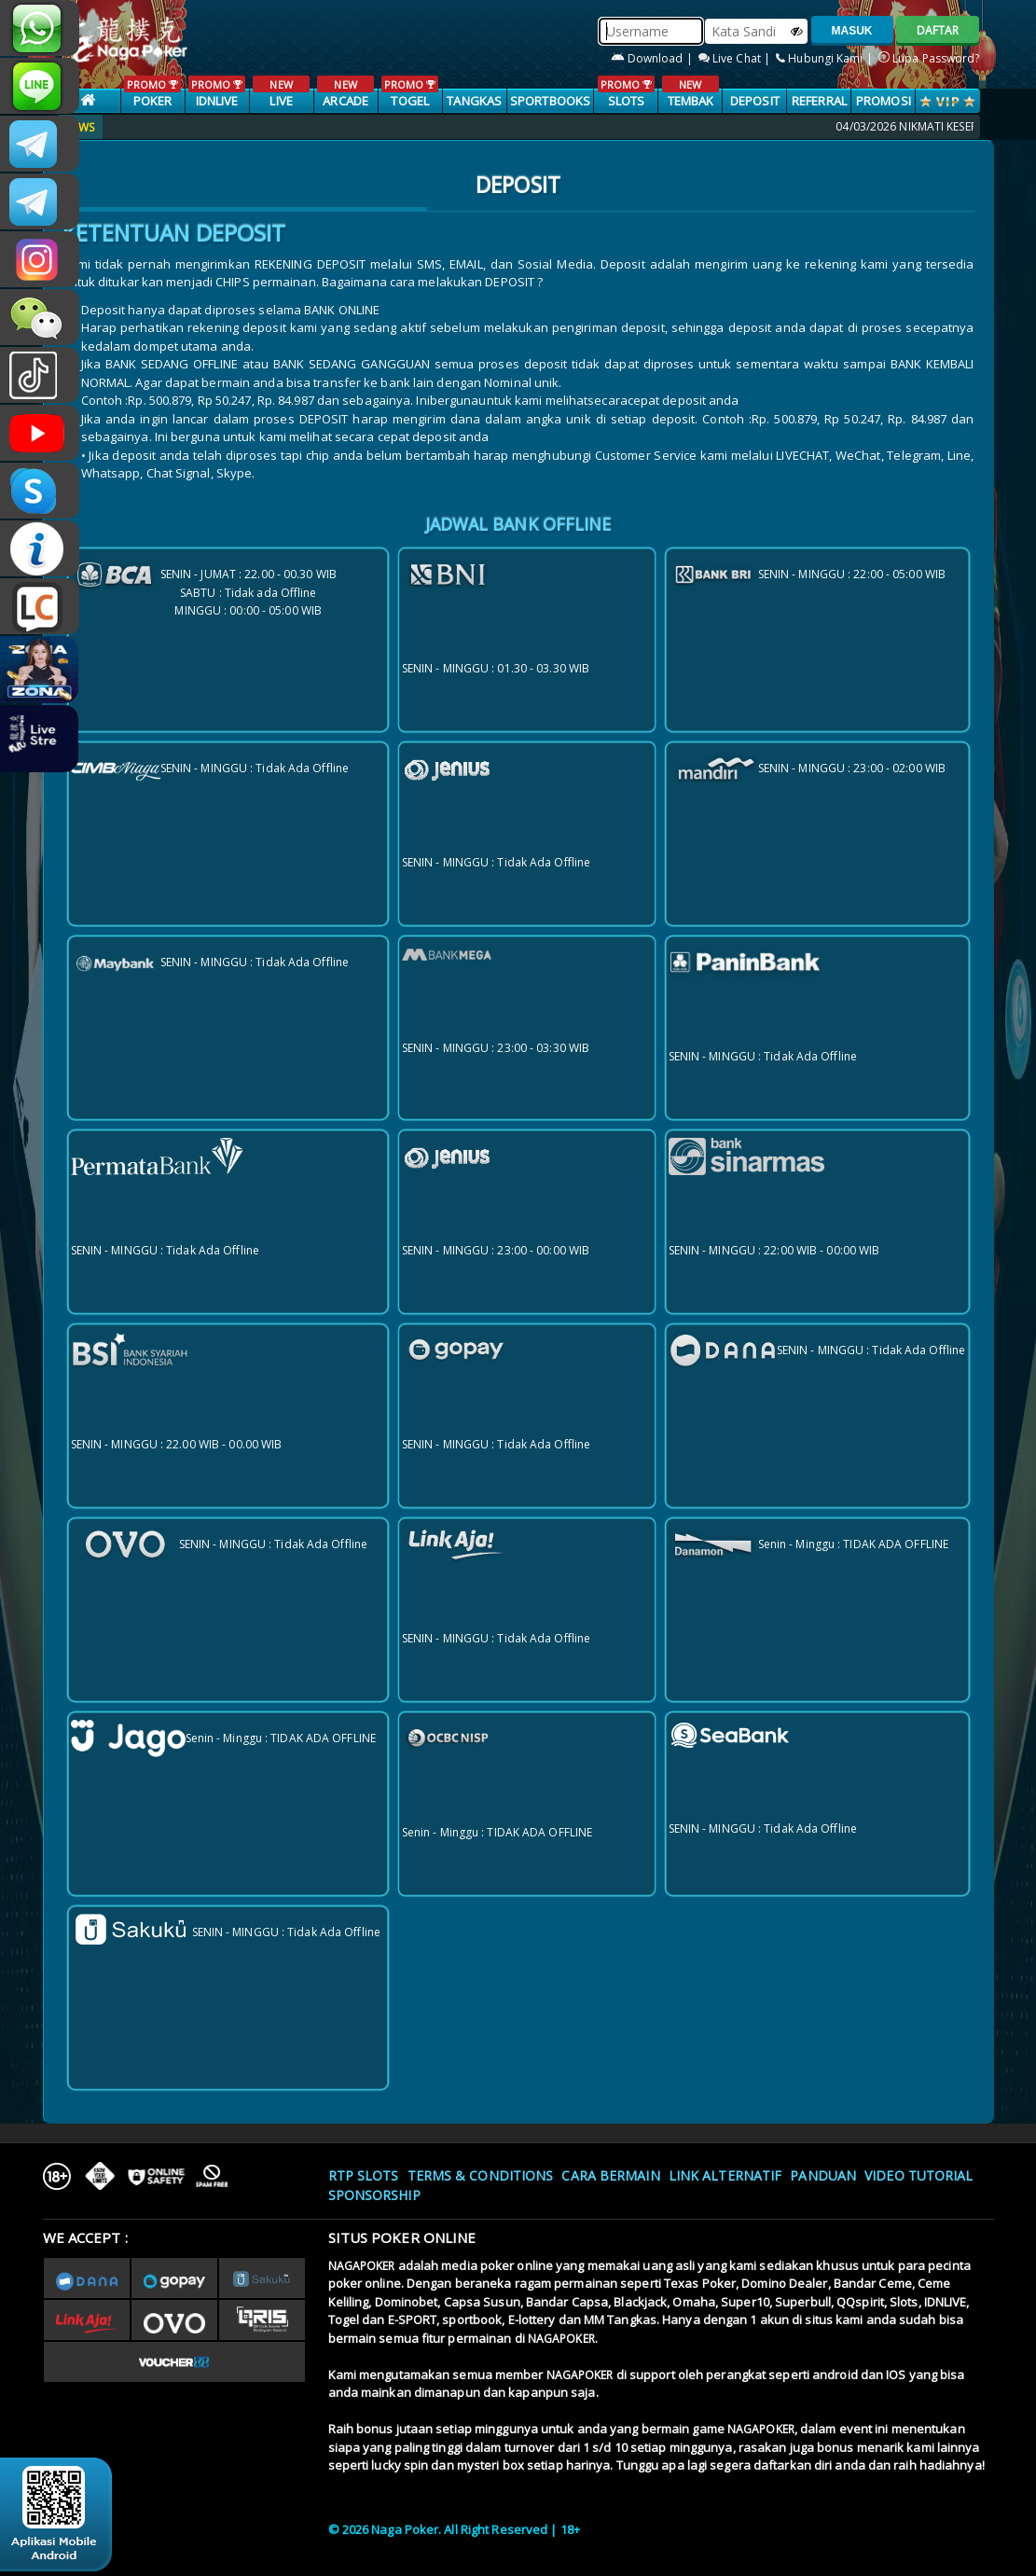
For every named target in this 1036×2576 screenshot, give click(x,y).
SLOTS (626, 92)
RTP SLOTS (363, 2175)
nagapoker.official (39, 259)
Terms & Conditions (480, 2175)
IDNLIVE (216, 92)
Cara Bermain (610, 2175)
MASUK (852, 30)
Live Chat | (735, 58)
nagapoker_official (39, 86)
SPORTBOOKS (550, 100)
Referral (819, 100)
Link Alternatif (725, 2175)
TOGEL (409, 92)
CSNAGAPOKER (39, 144)
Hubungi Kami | (826, 58)
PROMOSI (883, 100)
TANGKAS (474, 100)
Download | (653, 58)
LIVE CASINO (281, 102)
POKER (152, 92)
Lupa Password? (929, 58)
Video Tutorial (918, 2175)
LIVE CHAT (39, 606)
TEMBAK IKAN (690, 102)
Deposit (755, 100)
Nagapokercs (39, 201)
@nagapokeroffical (39, 375)
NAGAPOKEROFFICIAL (39, 433)
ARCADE (345, 92)
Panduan (823, 2175)
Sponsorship (374, 2195)
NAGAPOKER (361, 2266)
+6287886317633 (39, 28)
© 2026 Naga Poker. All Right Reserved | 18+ (454, 2529)
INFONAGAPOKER (39, 548)
